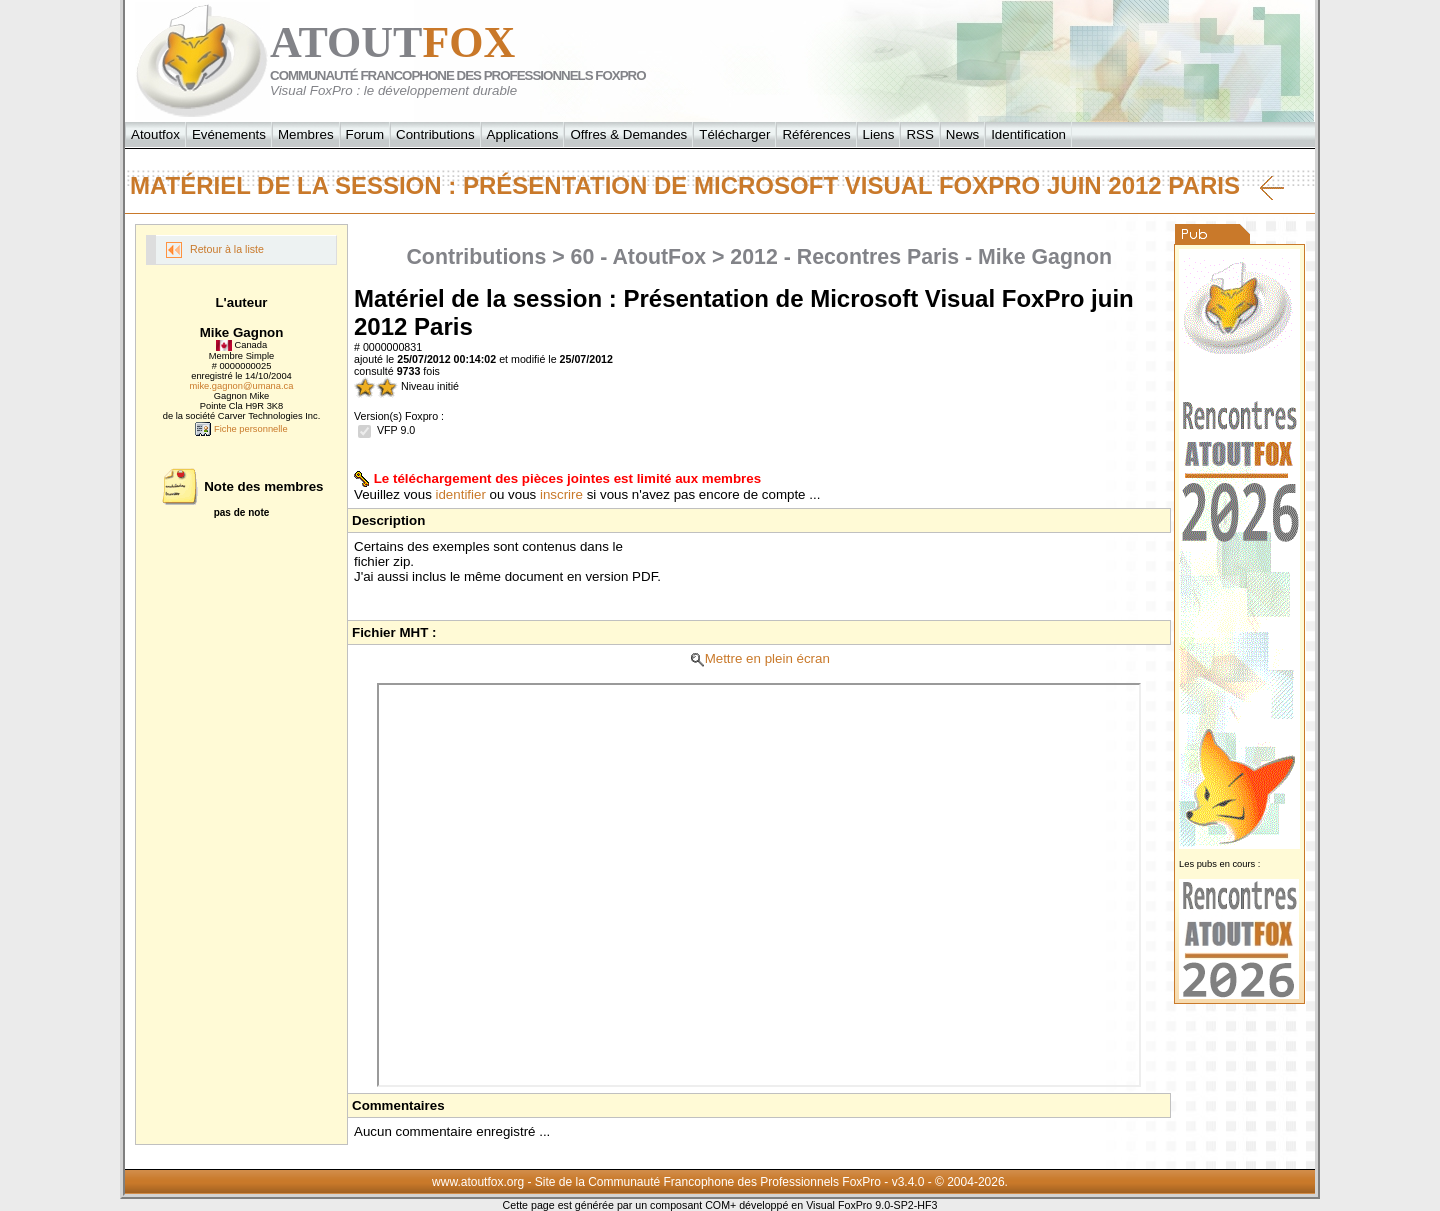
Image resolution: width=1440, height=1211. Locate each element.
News (962, 134)
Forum (365, 134)
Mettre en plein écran (759, 658)
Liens (879, 134)
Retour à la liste (215, 250)
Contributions (435, 134)
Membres (306, 134)
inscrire (561, 494)
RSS (919, 134)
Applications (523, 134)
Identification (1028, 134)
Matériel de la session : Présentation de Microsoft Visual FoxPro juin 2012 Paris (707, 186)
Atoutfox (155, 134)
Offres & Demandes (628, 134)
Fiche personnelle (241, 429)
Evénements (229, 134)
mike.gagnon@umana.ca (242, 386)
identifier (461, 494)
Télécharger (734, 134)
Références (816, 134)
